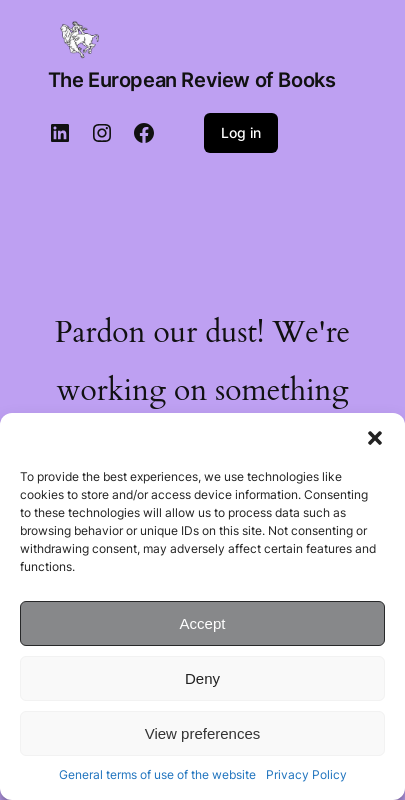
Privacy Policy (306, 774)
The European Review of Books (192, 80)
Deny (202, 678)
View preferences (203, 733)
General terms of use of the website (157, 774)
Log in (241, 132)
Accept (203, 623)
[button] (375, 438)
